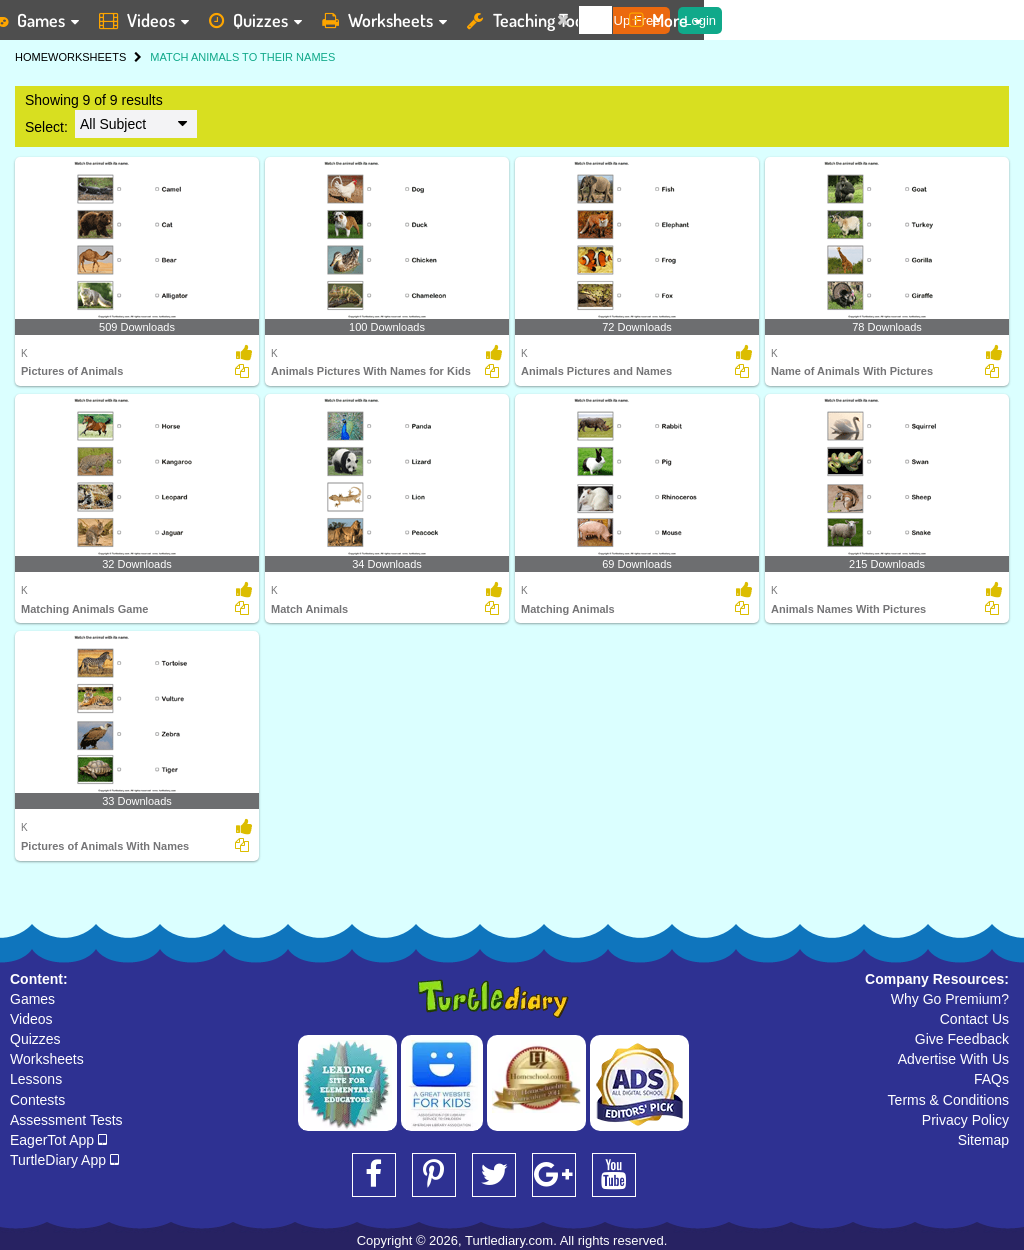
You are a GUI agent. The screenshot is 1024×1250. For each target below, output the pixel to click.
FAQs (991, 1079)
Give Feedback (962, 1039)
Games (32, 999)
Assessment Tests (66, 1120)
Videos (31, 1019)
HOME (31, 57)
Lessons (36, 1079)
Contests (37, 1100)
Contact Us (974, 1019)
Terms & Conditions (948, 1100)
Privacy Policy (965, 1120)
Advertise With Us (953, 1059)
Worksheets (47, 1059)
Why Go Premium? (950, 999)
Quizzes (35, 1039)
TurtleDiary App (64, 1160)
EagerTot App (58, 1140)
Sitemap (983, 1140)
